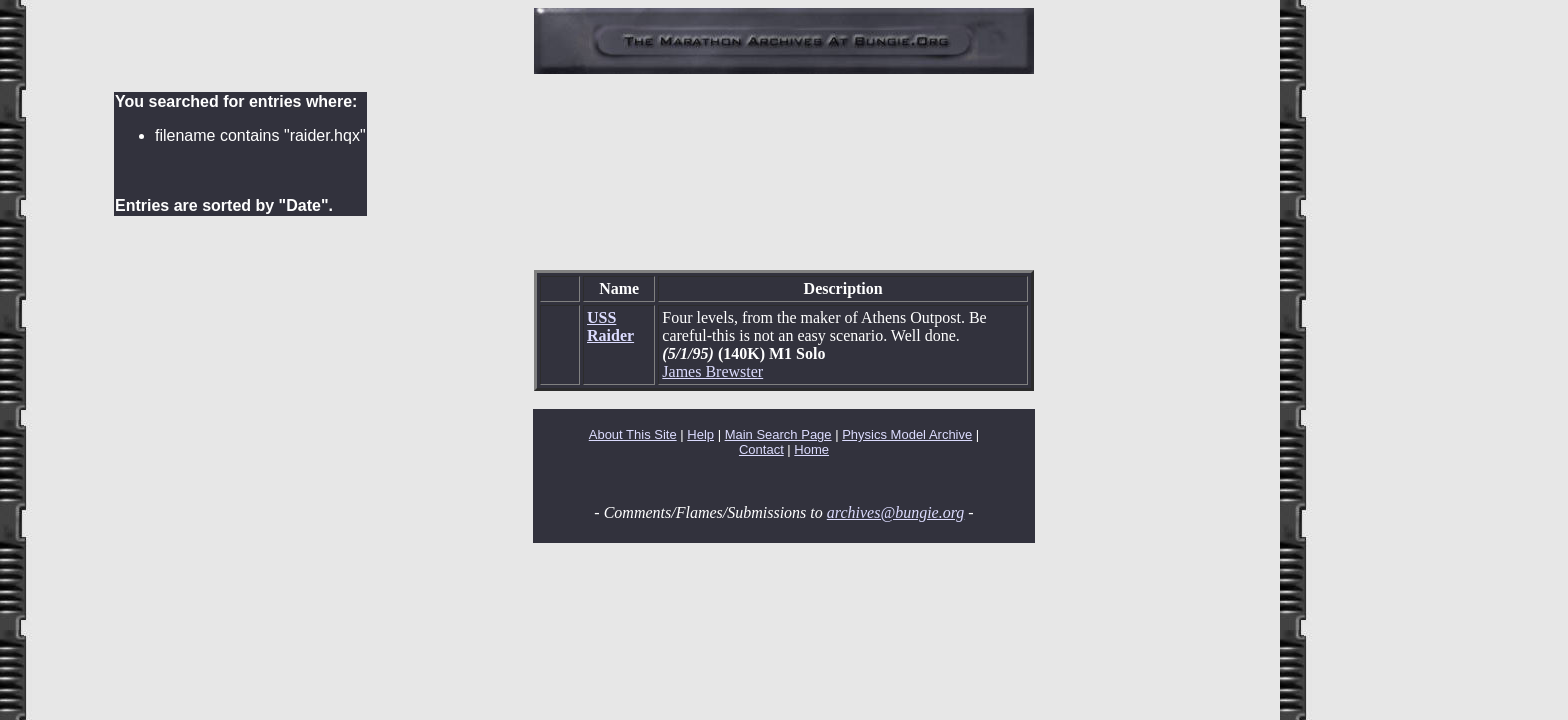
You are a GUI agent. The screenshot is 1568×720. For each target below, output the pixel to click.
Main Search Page (778, 434)
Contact (761, 449)
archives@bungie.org (896, 512)
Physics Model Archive (907, 434)
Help (700, 434)
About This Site (633, 434)
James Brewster (712, 371)
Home (811, 449)
